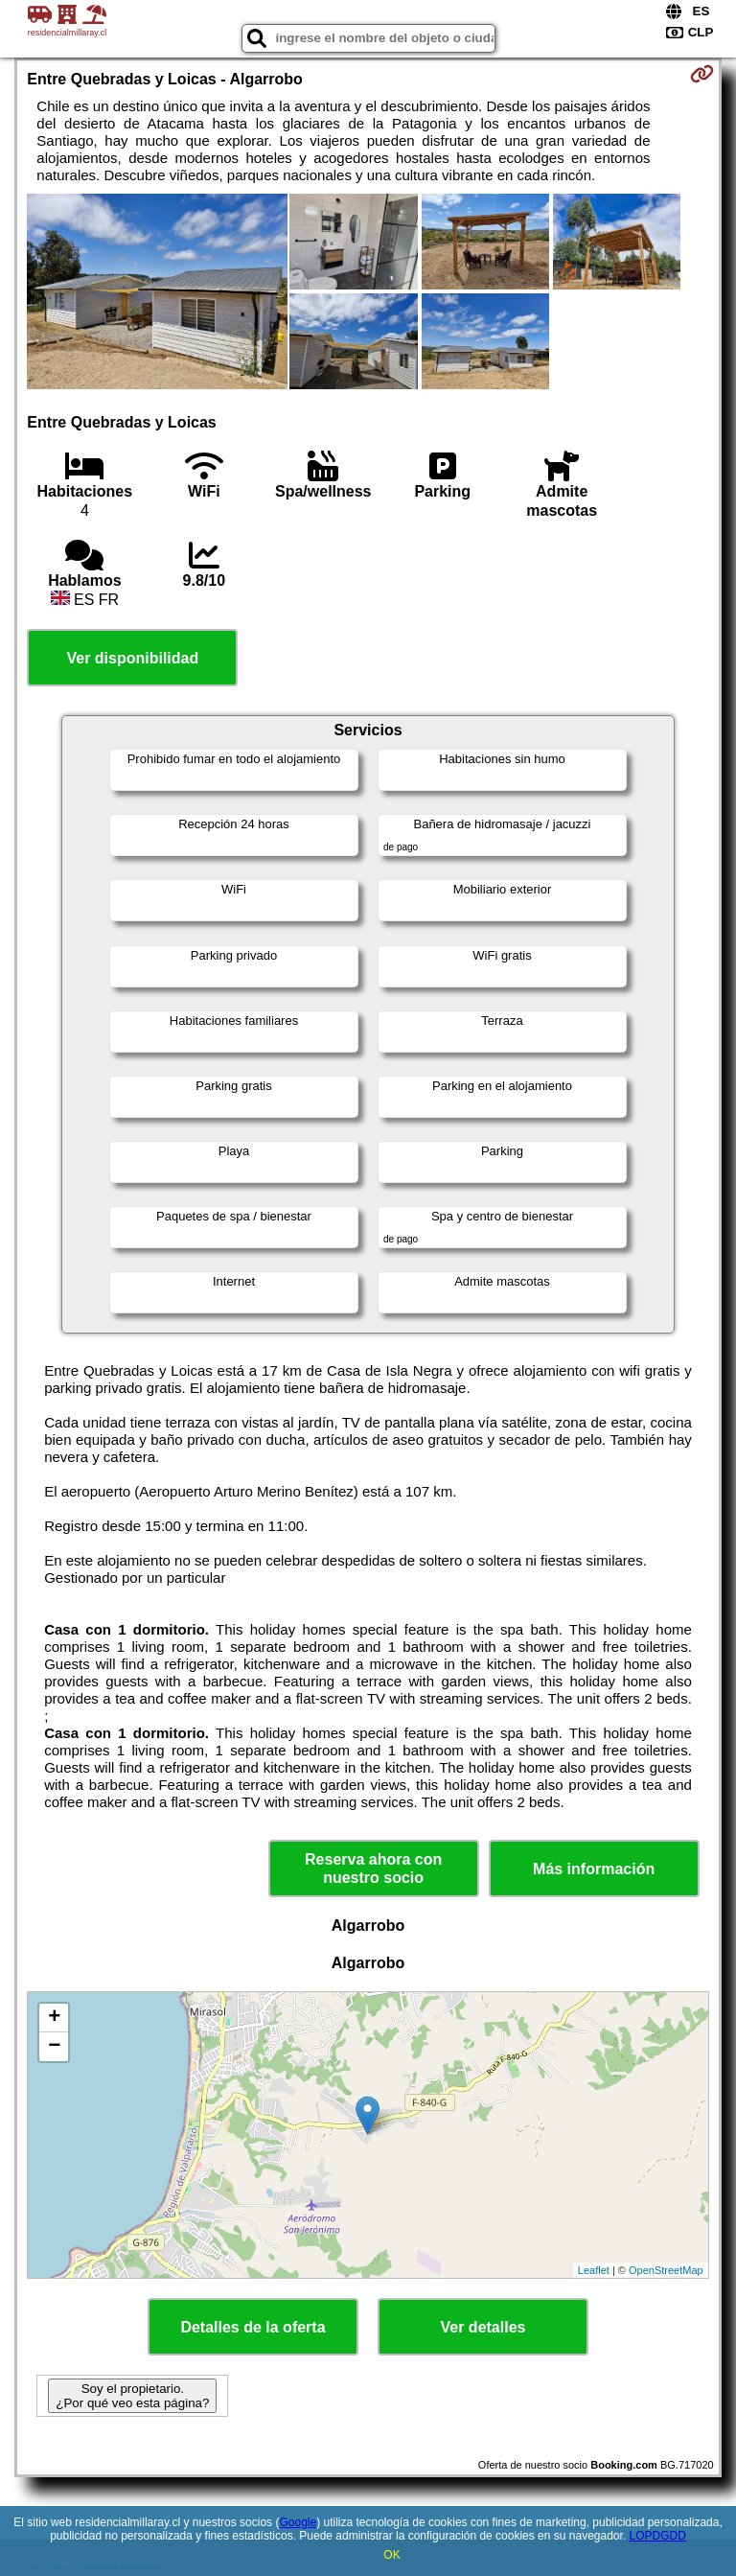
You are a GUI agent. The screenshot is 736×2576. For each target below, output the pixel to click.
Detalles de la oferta (252, 2327)
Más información (594, 1869)
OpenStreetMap (666, 2270)
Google (297, 2522)
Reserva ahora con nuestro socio (373, 1868)
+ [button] (54, 2018)
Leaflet (594, 2270)
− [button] (54, 2046)
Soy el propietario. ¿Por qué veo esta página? (132, 2395)
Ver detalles (483, 2327)
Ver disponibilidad (132, 658)
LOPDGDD (658, 2535)
